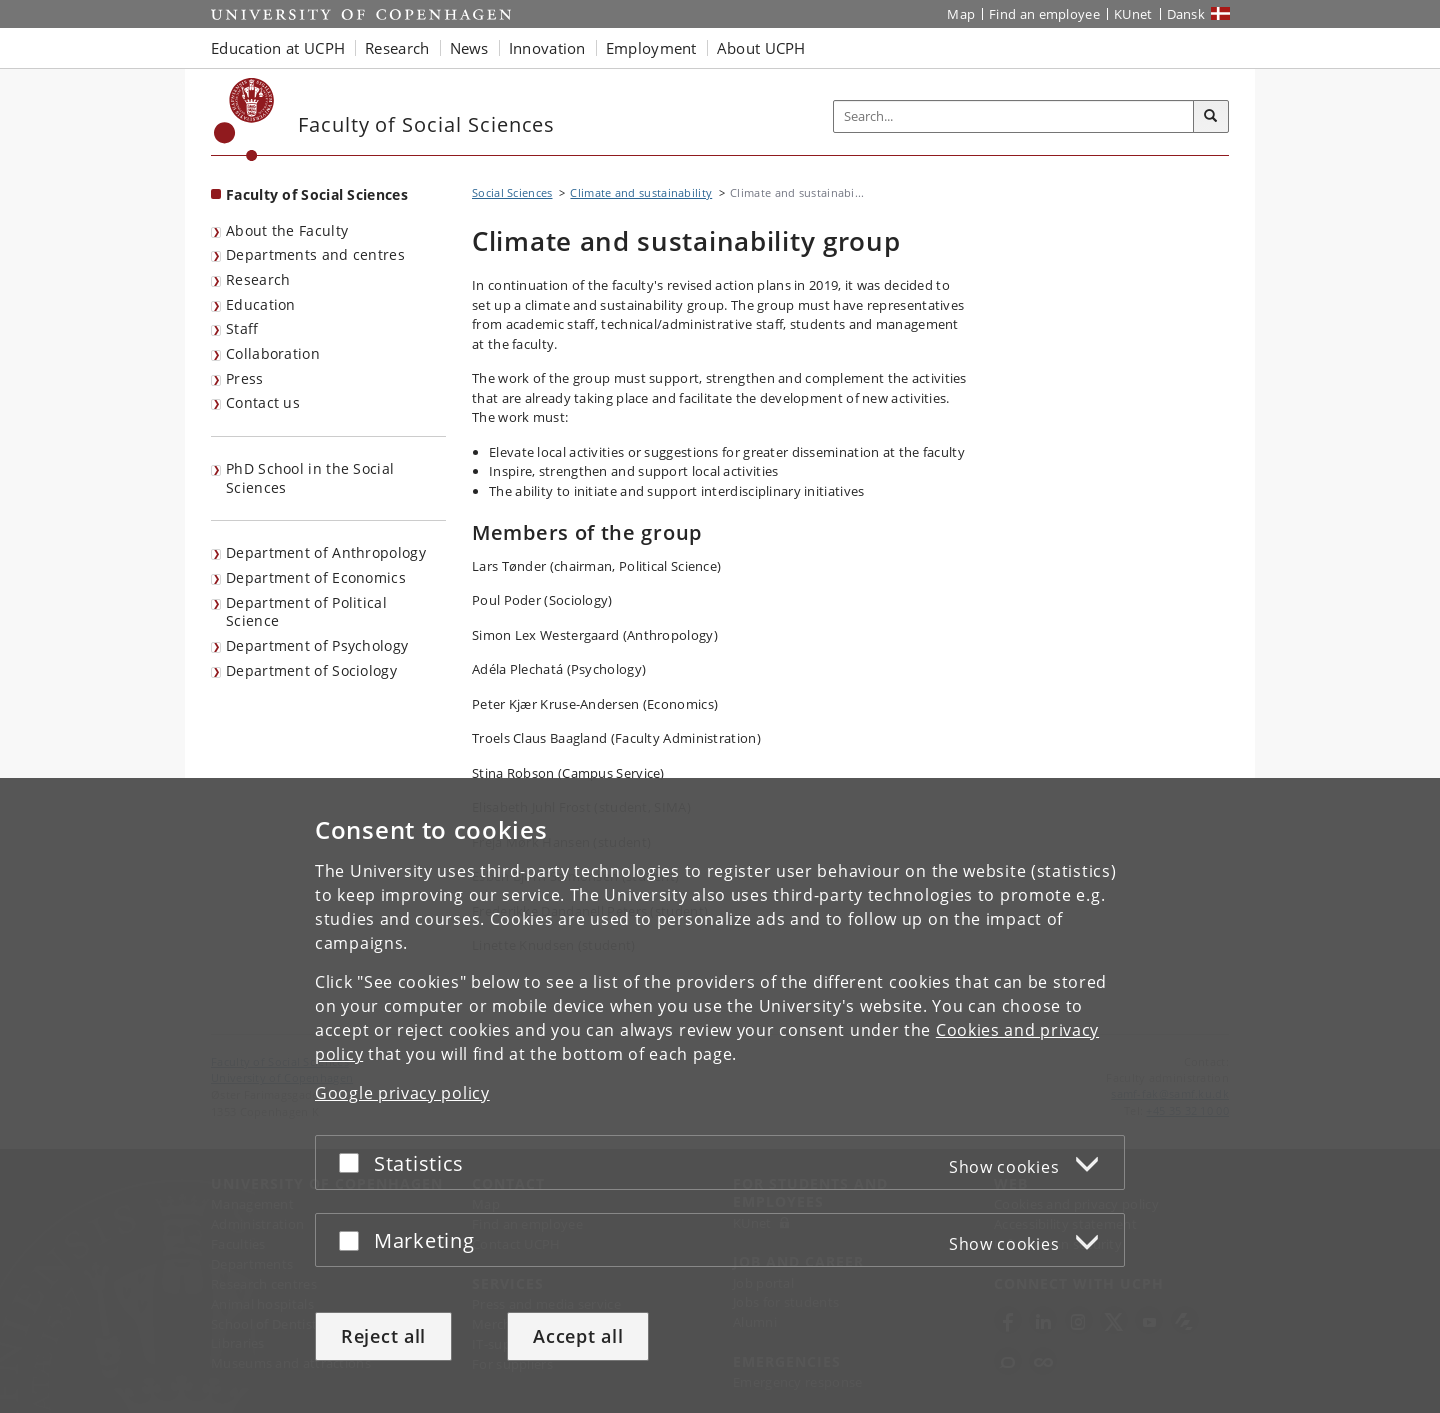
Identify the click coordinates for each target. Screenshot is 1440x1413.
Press (245, 378)
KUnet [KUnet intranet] (1133, 14)
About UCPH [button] (761, 48)
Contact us (263, 402)
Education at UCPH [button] (278, 48)
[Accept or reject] (354, 1162)
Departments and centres (315, 254)
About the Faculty (287, 230)
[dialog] (720, 1095)
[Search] (1211, 117)
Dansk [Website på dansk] (1186, 14)
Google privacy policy (402, 1093)
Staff (242, 328)
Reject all (383, 1336)
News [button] (469, 48)
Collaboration (273, 353)
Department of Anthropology (326, 552)
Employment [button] (651, 48)
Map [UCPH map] (961, 14)
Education (261, 304)
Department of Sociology (311, 670)
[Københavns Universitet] (244, 119)
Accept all (578, 1336)
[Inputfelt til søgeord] (1014, 116)
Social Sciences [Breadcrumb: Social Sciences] (512, 192)
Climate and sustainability (641, 192)
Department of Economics (316, 577)
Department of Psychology (317, 645)
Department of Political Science (306, 612)
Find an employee (1044, 14)
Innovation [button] (547, 48)
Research (258, 279)
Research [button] (397, 48)
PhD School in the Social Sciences (310, 478)
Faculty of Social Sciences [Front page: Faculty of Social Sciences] (317, 194)
